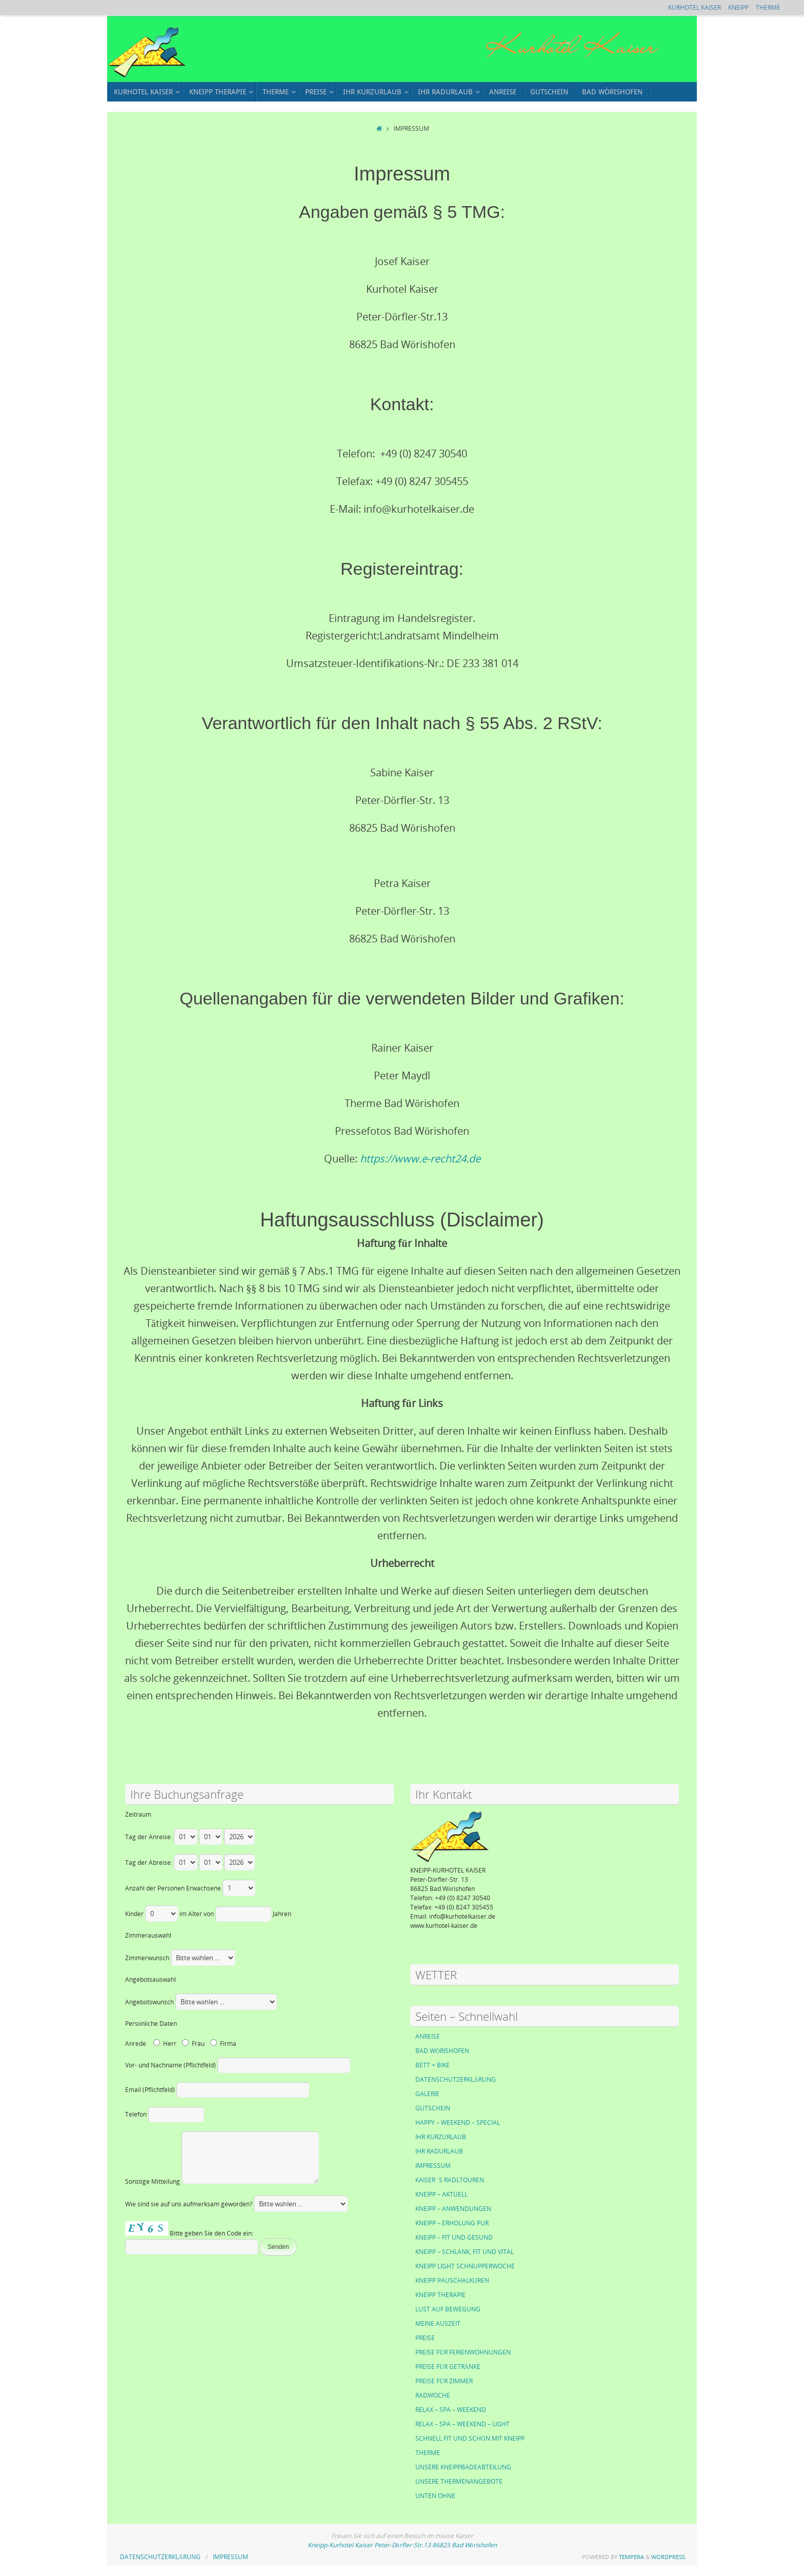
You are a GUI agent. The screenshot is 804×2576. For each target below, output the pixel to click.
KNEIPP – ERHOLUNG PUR (452, 2223)
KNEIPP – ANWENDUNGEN (453, 2208)
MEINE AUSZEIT (437, 2323)
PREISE (425, 2337)
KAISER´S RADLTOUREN (449, 2180)
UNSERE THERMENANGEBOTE (458, 2481)
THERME (768, 7)
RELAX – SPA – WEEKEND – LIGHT (462, 2424)
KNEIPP (738, 7)
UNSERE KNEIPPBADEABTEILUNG (463, 2467)
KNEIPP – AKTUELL (441, 2194)
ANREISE (427, 2036)
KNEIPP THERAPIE (440, 2294)
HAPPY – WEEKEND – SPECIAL (457, 2122)
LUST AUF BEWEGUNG (447, 2309)
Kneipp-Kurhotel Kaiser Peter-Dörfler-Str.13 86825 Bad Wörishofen (402, 2545)
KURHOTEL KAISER (694, 7)
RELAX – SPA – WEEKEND (450, 2409)
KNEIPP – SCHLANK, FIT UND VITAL (464, 2251)
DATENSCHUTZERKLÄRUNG (455, 2079)
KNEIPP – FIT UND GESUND (454, 2237)
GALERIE (427, 2093)
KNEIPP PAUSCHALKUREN (452, 2280)
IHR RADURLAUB (439, 2151)
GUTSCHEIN (432, 2108)
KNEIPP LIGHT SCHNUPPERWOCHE (465, 2266)
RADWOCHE (432, 2395)
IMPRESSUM (433, 2165)
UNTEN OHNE (435, 2495)
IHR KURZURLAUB (440, 2136)
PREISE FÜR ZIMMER (444, 2381)
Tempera (631, 2557)
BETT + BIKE (432, 2065)
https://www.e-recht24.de (420, 1158)
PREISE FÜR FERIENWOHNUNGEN (463, 2352)
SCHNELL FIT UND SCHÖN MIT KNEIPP (470, 2438)
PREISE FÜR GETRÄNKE (447, 2366)
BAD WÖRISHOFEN (442, 2050)
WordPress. (669, 2557)
